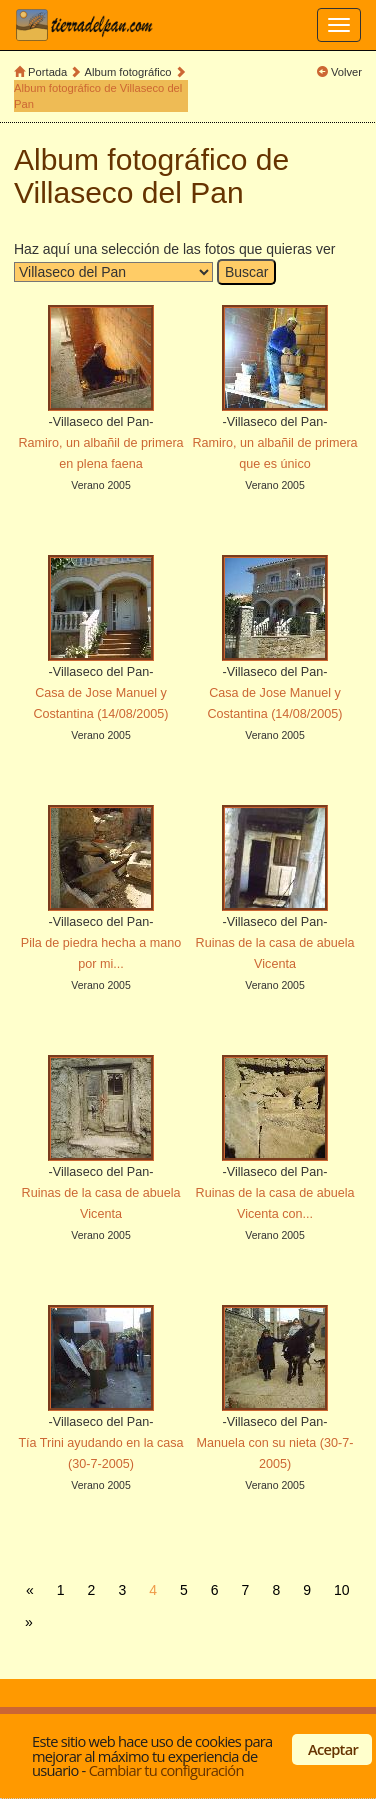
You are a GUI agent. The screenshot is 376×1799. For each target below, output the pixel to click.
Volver (346, 72)
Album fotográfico (128, 72)
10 (342, 1590)
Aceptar (333, 1749)
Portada (47, 72)
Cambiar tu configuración (166, 1770)
